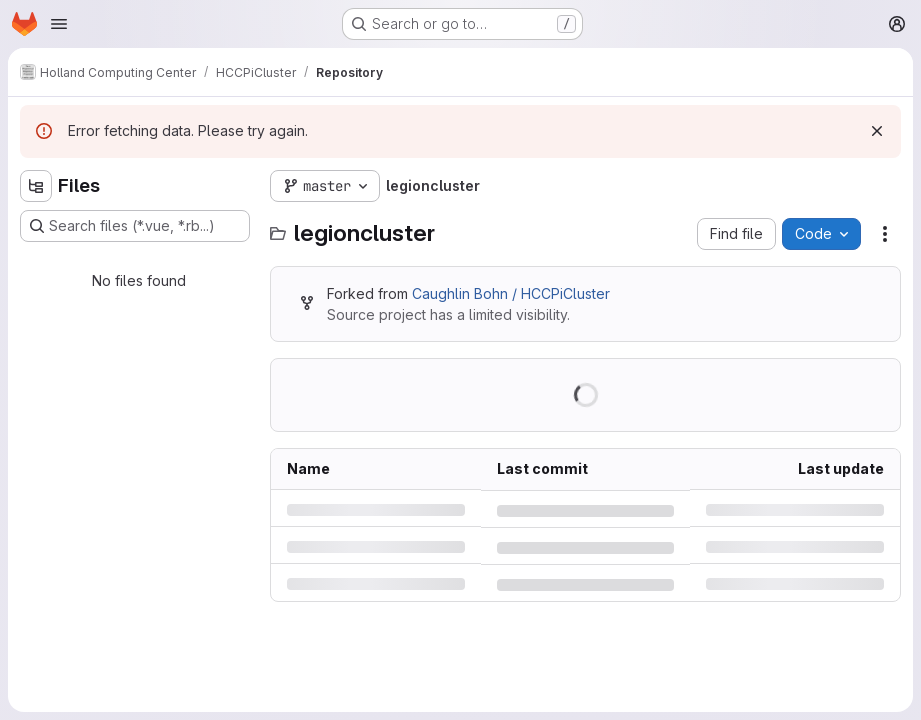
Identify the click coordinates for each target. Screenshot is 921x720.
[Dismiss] (877, 131)
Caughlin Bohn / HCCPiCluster (511, 293)
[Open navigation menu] (59, 24)
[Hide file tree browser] (36, 186)
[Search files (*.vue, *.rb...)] (135, 226)
